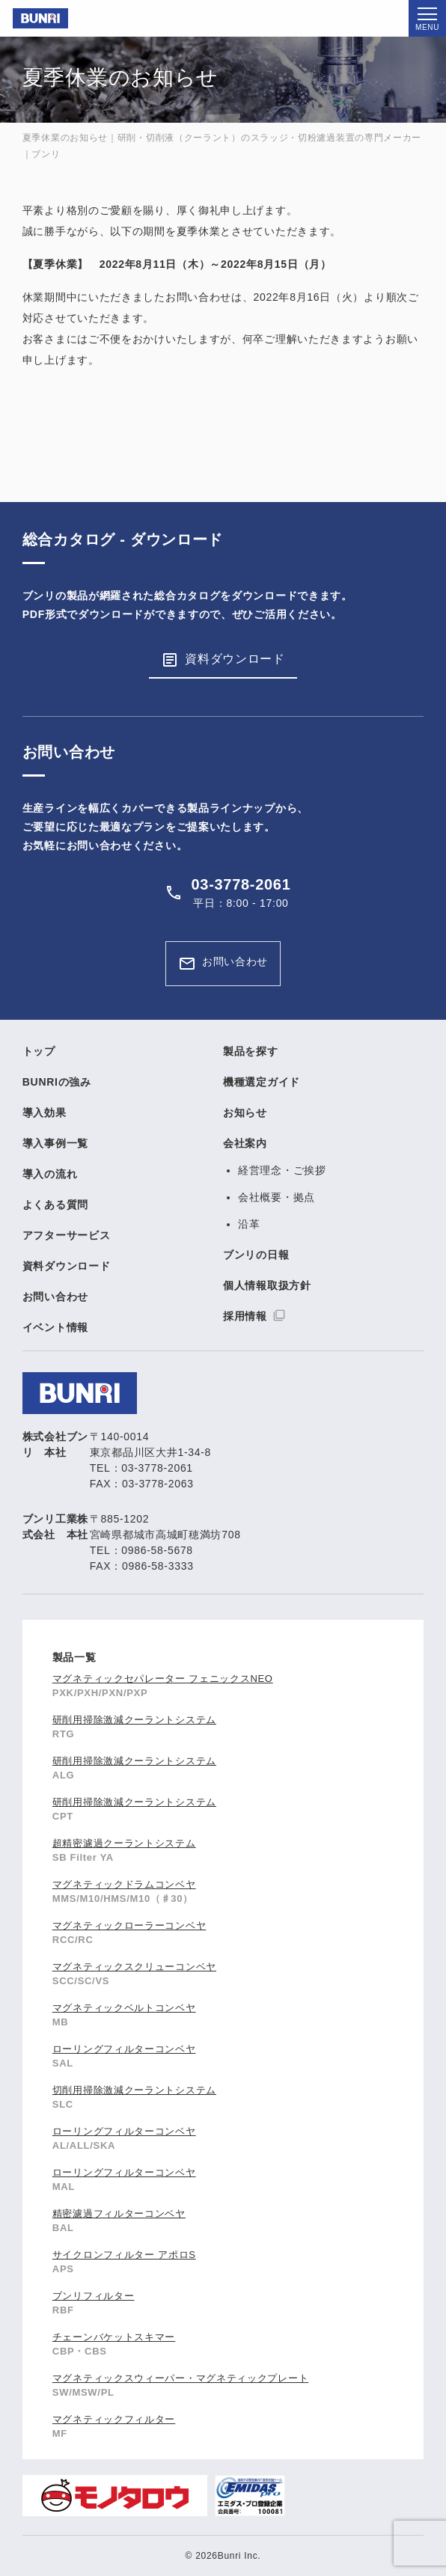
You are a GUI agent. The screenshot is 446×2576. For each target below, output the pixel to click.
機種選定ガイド (261, 1082)
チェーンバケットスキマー (113, 2337)
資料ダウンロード (235, 658)
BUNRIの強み (56, 1082)
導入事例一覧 (55, 1143)
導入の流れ (50, 1174)
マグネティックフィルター (113, 2419)
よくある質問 (55, 1205)
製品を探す (250, 1051)
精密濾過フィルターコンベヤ (119, 2213)
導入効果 (44, 1113)
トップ (38, 1051)
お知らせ (245, 1113)
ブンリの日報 (256, 1255)
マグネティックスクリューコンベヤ (134, 1966)
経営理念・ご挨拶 (282, 1170)
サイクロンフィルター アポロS (124, 2254)
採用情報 (245, 1316)
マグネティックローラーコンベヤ (129, 1925)
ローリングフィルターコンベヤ (124, 2049)
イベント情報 (55, 1327)
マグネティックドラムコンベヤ (124, 1884)
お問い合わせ (235, 961)
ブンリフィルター (93, 2295)
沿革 (249, 1224)
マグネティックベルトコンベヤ (124, 2007)
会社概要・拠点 (276, 1197)
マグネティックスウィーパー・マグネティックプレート (180, 2378)
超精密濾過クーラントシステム (124, 1843)
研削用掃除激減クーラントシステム (134, 1719)
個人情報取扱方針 (267, 1285)
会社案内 (245, 1143)
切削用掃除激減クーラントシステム (134, 2090)
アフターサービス (66, 1235)
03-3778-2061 (241, 884)
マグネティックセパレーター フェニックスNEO (162, 1678)
